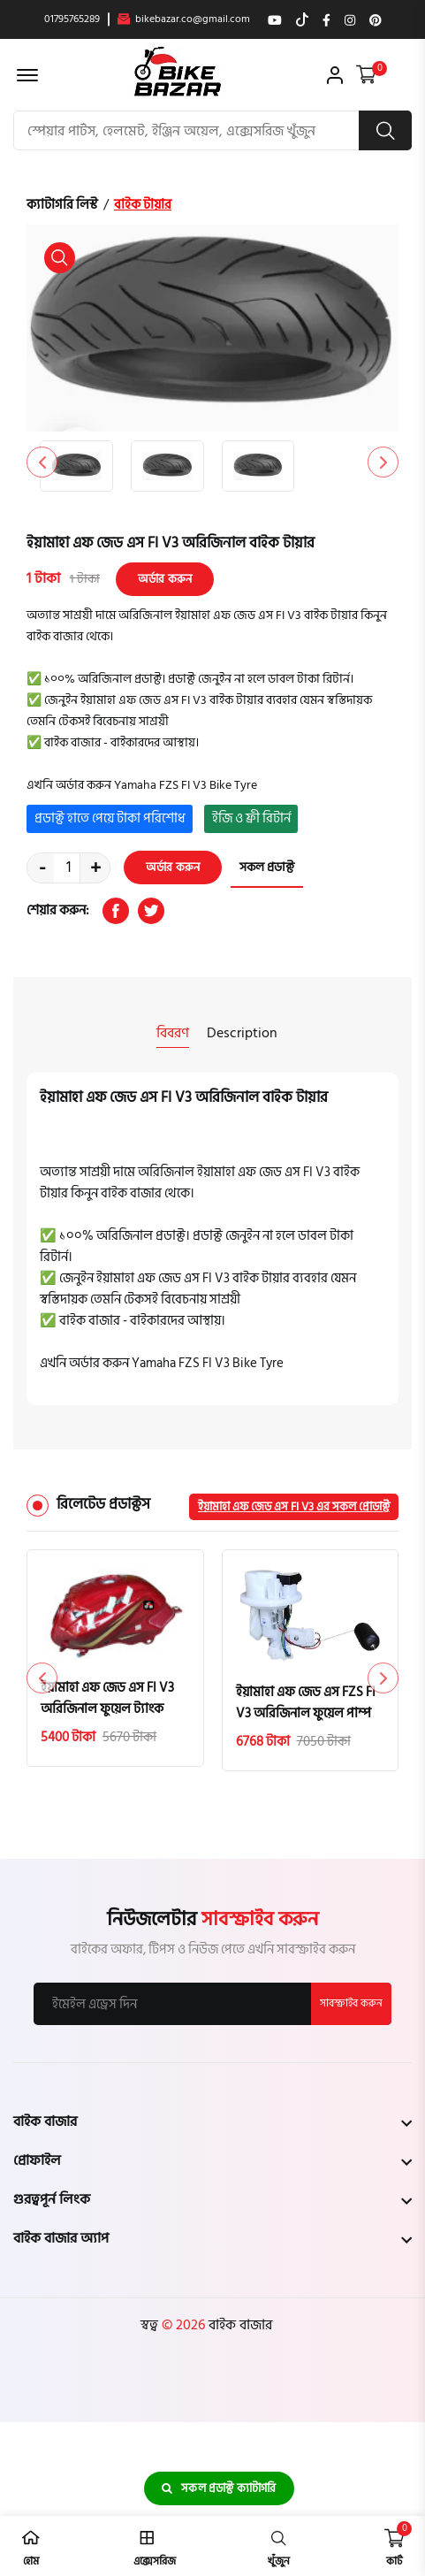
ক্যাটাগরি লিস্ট (62, 205)
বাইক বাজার (238, 2324)
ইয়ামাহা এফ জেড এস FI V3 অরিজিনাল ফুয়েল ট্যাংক (107, 1699)
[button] (383, 462)
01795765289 (72, 19)
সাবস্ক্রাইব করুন (351, 2003)
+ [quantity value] (95, 867)
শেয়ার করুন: (58, 910)
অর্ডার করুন (165, 579)
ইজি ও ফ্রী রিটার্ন (251, 818)
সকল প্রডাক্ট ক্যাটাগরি (219, 2488)
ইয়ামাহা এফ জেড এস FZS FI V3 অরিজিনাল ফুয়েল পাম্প (306, 1703)
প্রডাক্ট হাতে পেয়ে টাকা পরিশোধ (110, 818)
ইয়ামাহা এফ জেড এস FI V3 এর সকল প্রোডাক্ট (294, 1507)
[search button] (385, 130)
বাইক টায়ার (142, 205)
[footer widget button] (212, 2121)
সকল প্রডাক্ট (266, 867)
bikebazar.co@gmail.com (184, 19)
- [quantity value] (42, 867)
